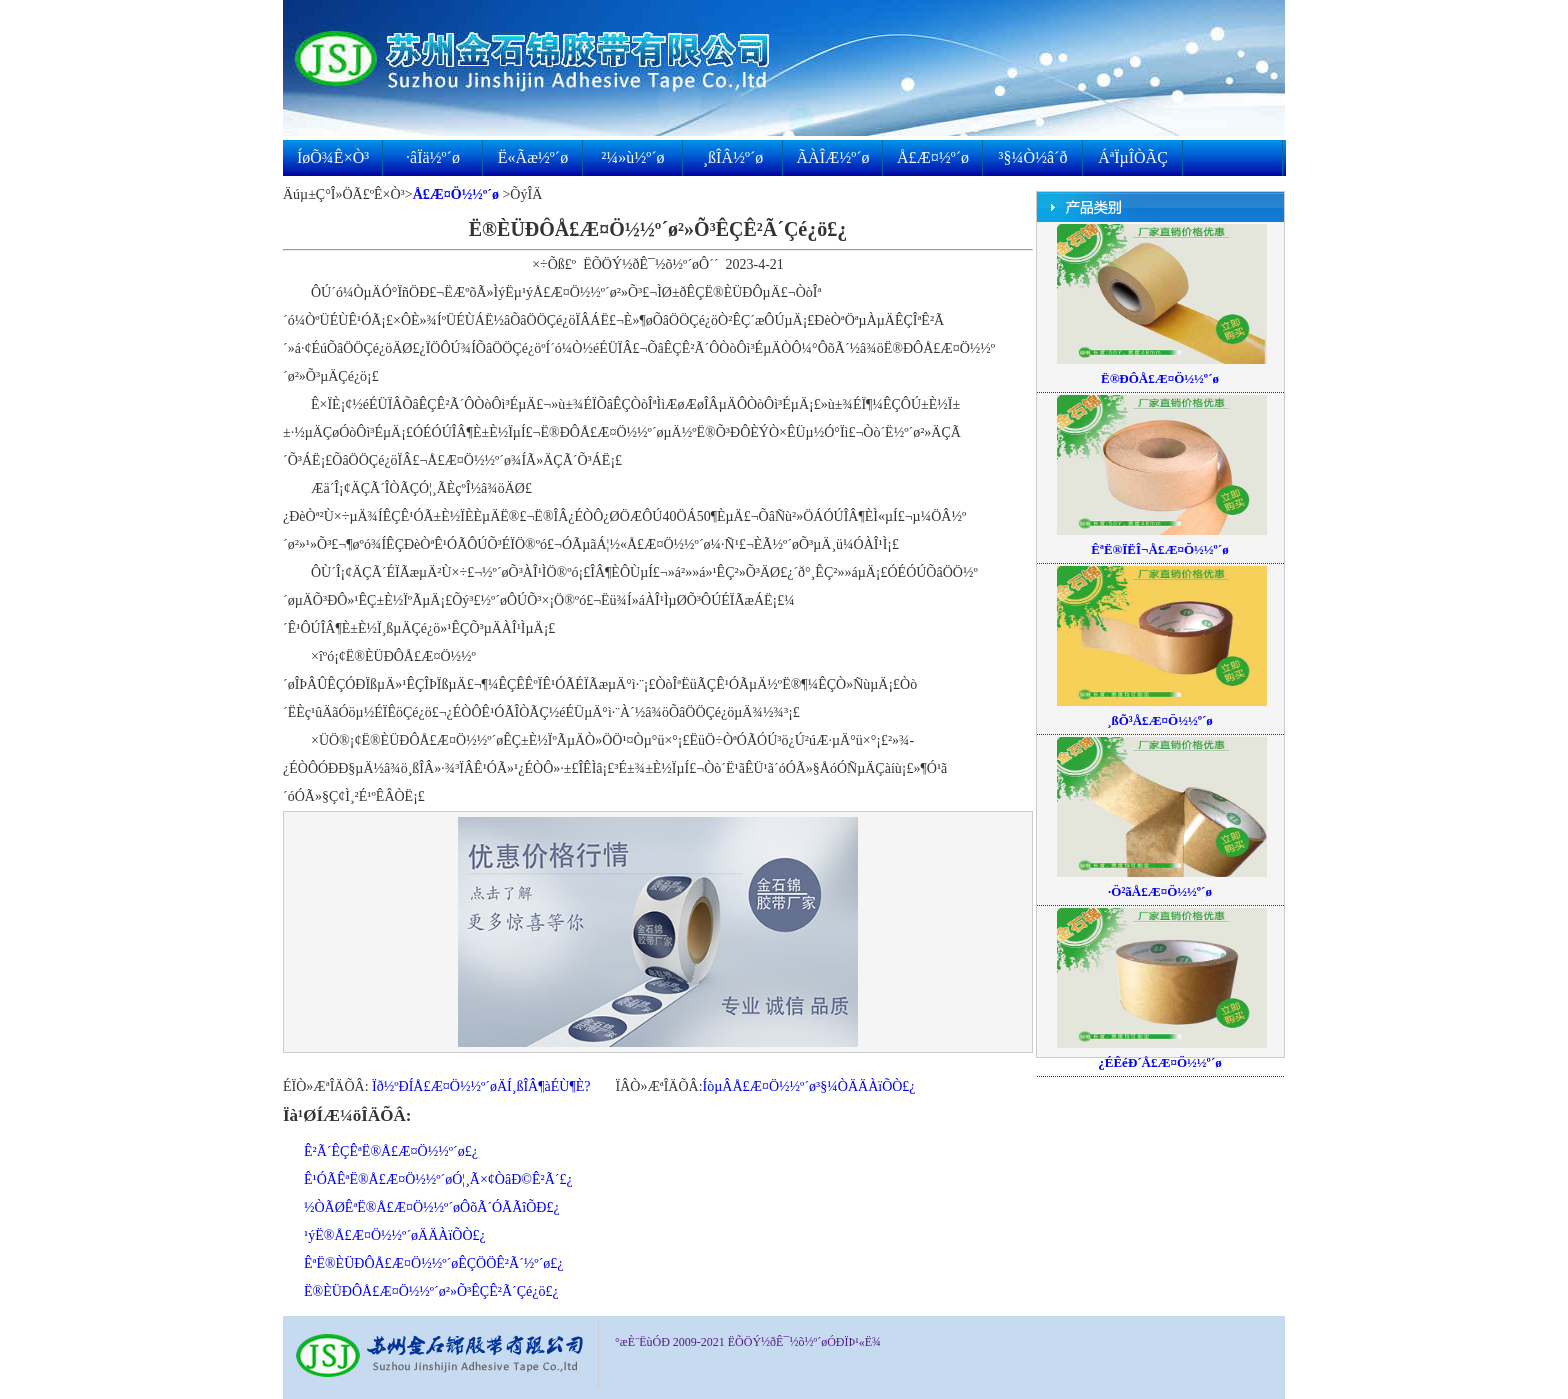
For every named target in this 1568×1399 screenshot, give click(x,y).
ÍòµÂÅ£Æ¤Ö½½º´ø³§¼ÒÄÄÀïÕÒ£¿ (809, 1086)
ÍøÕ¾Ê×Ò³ (333, 157)
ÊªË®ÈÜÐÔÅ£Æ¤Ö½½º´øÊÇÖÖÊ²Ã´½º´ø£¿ (434, 1263)
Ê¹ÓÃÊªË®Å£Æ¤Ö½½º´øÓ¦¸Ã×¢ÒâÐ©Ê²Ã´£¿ (438, 1179)
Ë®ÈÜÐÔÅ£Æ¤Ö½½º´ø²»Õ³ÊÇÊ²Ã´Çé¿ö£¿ (431, 1291)
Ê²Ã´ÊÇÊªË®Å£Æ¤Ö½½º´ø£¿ (391, 1151)
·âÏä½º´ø (433, 157)
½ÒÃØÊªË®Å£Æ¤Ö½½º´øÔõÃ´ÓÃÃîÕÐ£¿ (432, 1207)
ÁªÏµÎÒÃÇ (1133, 157)
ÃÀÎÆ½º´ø (833, 157)
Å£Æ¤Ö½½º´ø (456, 194)
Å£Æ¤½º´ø (933, 157)
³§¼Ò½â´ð (1033, 157)
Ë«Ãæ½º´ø (533, 157)
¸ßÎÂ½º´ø (733, 157)
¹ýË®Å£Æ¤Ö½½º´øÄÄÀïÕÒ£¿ (395, 1235)
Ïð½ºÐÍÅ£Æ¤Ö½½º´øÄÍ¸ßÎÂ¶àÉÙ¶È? (481, 1086)
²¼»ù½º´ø (632, 157)
